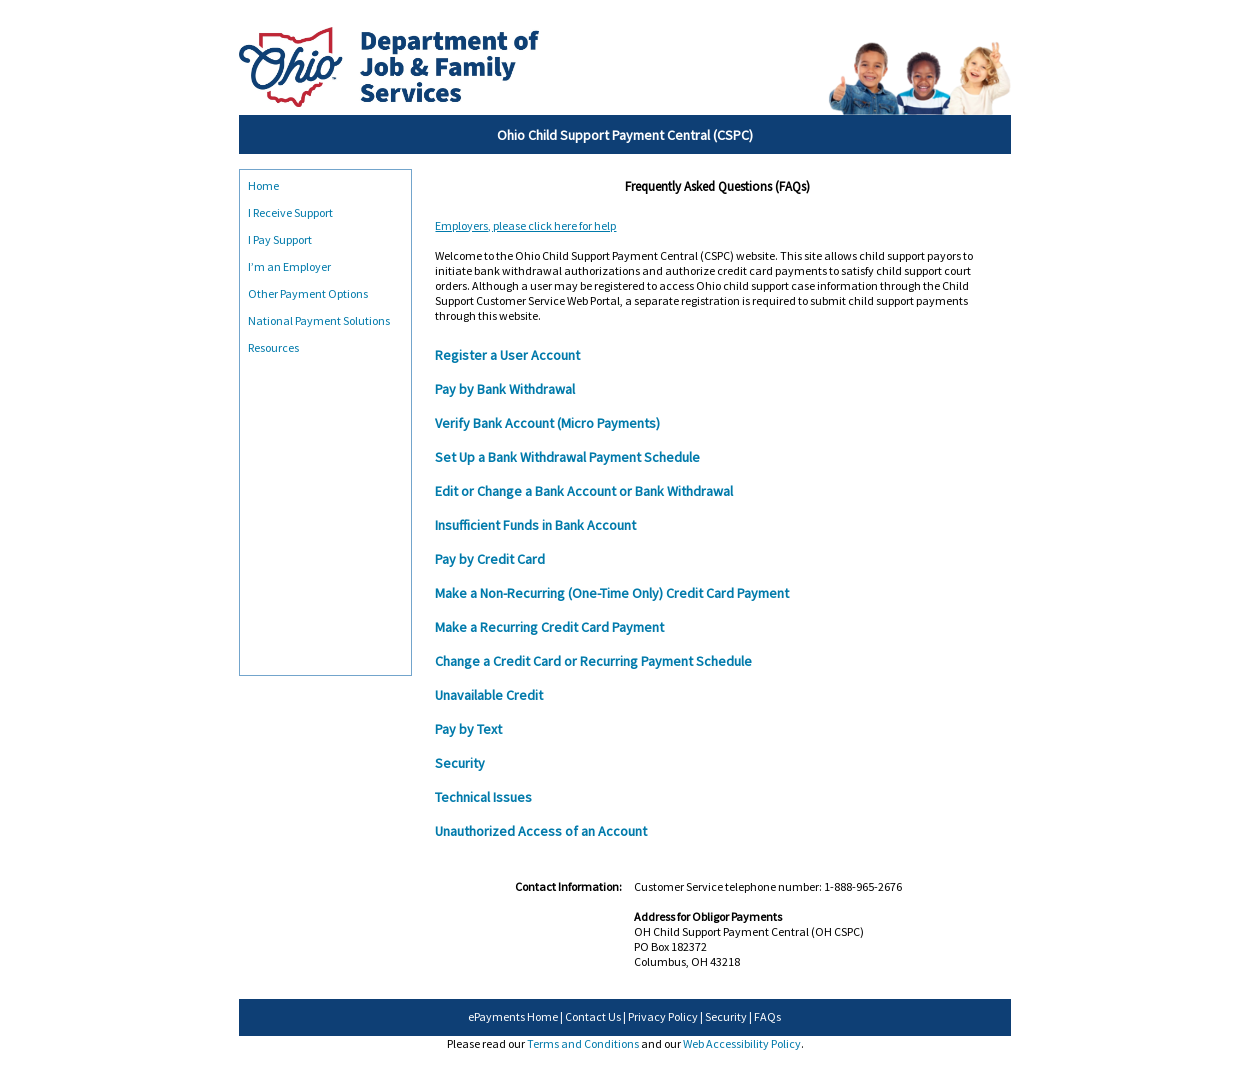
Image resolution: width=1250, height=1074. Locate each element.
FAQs (767, 1016)
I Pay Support (280, 239)
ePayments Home (513, 1016)
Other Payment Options (308, 293)
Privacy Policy (663, 1016)
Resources (273, 347)
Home (263, 185)
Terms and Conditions (583, 1043)
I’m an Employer (289, 266)
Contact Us (593, 1016)
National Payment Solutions (319, 320)
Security (726, 1016)
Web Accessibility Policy (742, 1043)
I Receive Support (290, 212)
